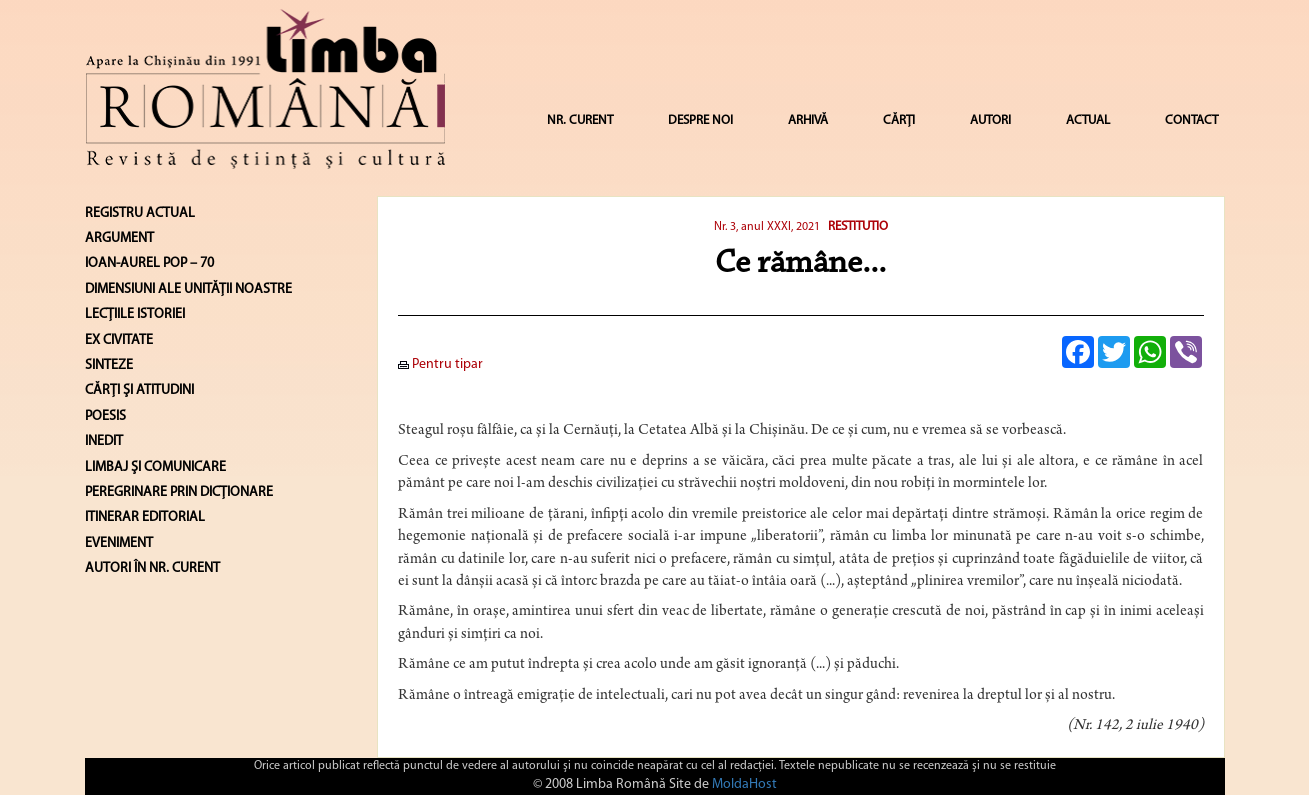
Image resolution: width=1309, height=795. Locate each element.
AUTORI (990, 120)
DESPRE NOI (700, 120)
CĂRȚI (899, 120)
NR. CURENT (580, 120)
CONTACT (1191, 120)
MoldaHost (744, 784)
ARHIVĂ (808, 120)
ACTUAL (1088, 120)
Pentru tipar (440, 364)
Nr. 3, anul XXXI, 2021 (767, 227)
